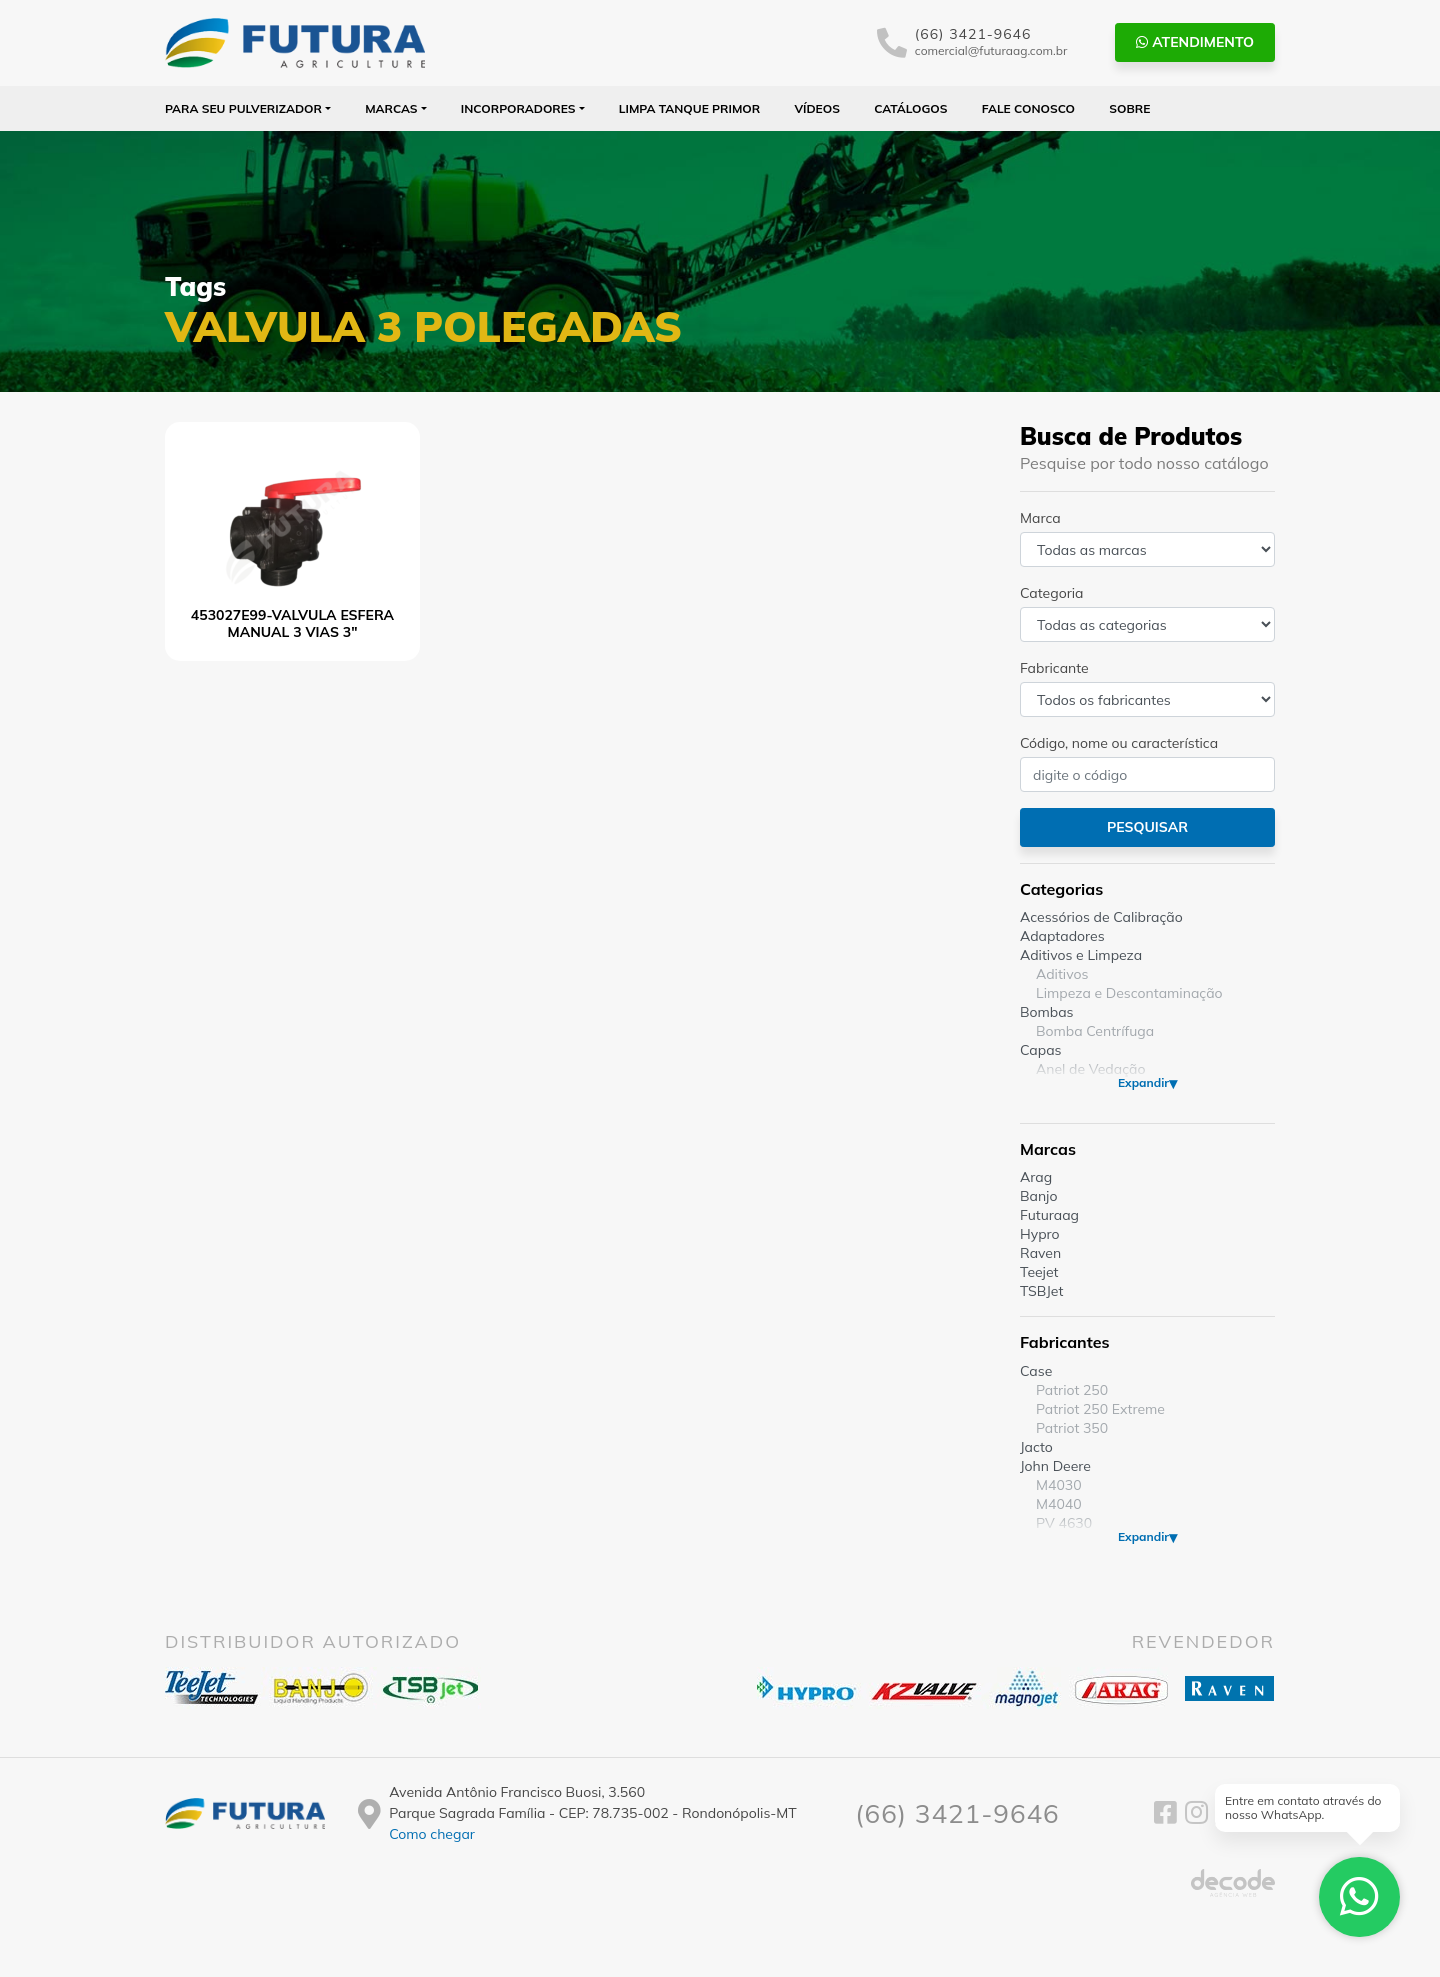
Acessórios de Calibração (1101, 917)
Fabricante (1054, 668)
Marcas (391, 108)
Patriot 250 (1072, 1390)
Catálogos (910, 108)
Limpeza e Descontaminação (1129, 993)
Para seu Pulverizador (243, 108)
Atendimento (1195, 42)
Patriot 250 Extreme (1100, 1409)
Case (1036, 1371)
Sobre (1129, 108)
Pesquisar (1147, 827)
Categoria (1051, 593)
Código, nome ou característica (1119, 743)
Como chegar (432, 1834)
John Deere (1055, 1466)
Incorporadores (518, 108)
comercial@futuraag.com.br (991, 50)
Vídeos (817, 108)
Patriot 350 (1072, 1428)
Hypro (1040, 1234)
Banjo (1038, 1196)
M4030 (1059, 1485)
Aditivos (1062, 974)
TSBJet (1041, 1291)
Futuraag (1049, 1215)
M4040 (1059, 1504)
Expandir (1143, 1082)
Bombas (1047, 1012)
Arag (1036, 1177)
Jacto (1036, 1447)
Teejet (1039, 1272)
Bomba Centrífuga (1095, 1031)
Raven (1040, 1253)
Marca (1040, 518)
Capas (1041, 1050)
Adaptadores (1062, 936)
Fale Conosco (1028, 108)
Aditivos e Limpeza (1081, 955)
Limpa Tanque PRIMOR (689, 108)
